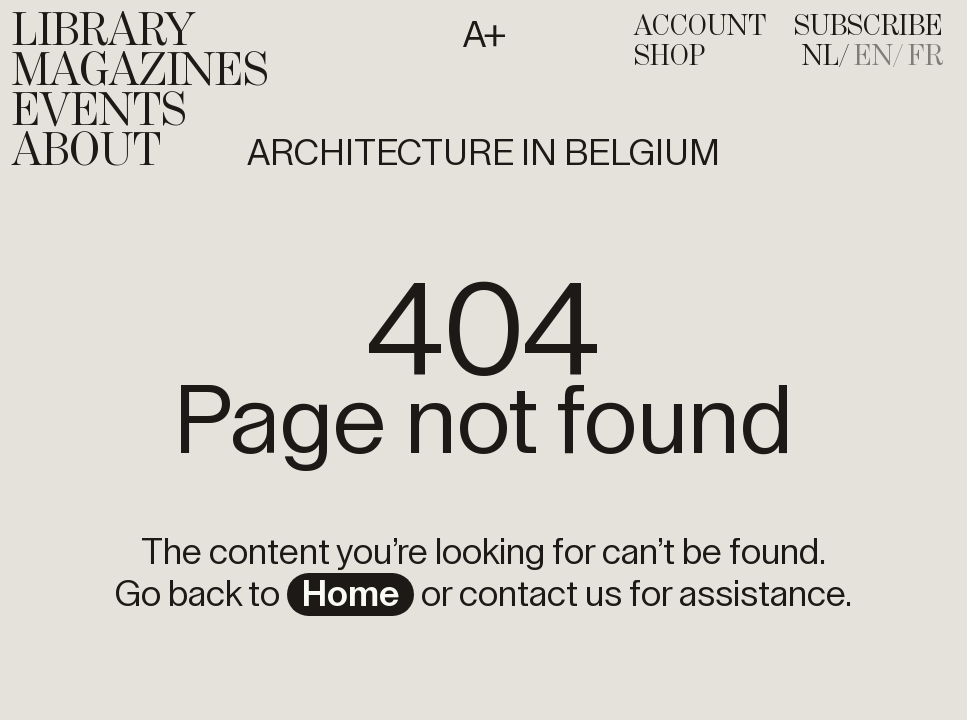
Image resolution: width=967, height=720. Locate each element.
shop (669, 57)
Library (103, 32)
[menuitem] (826, 57)
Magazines (140, 72)
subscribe (868, 27)
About (86, 152)
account (700, 27)
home (350, 595)
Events (99, 112)
